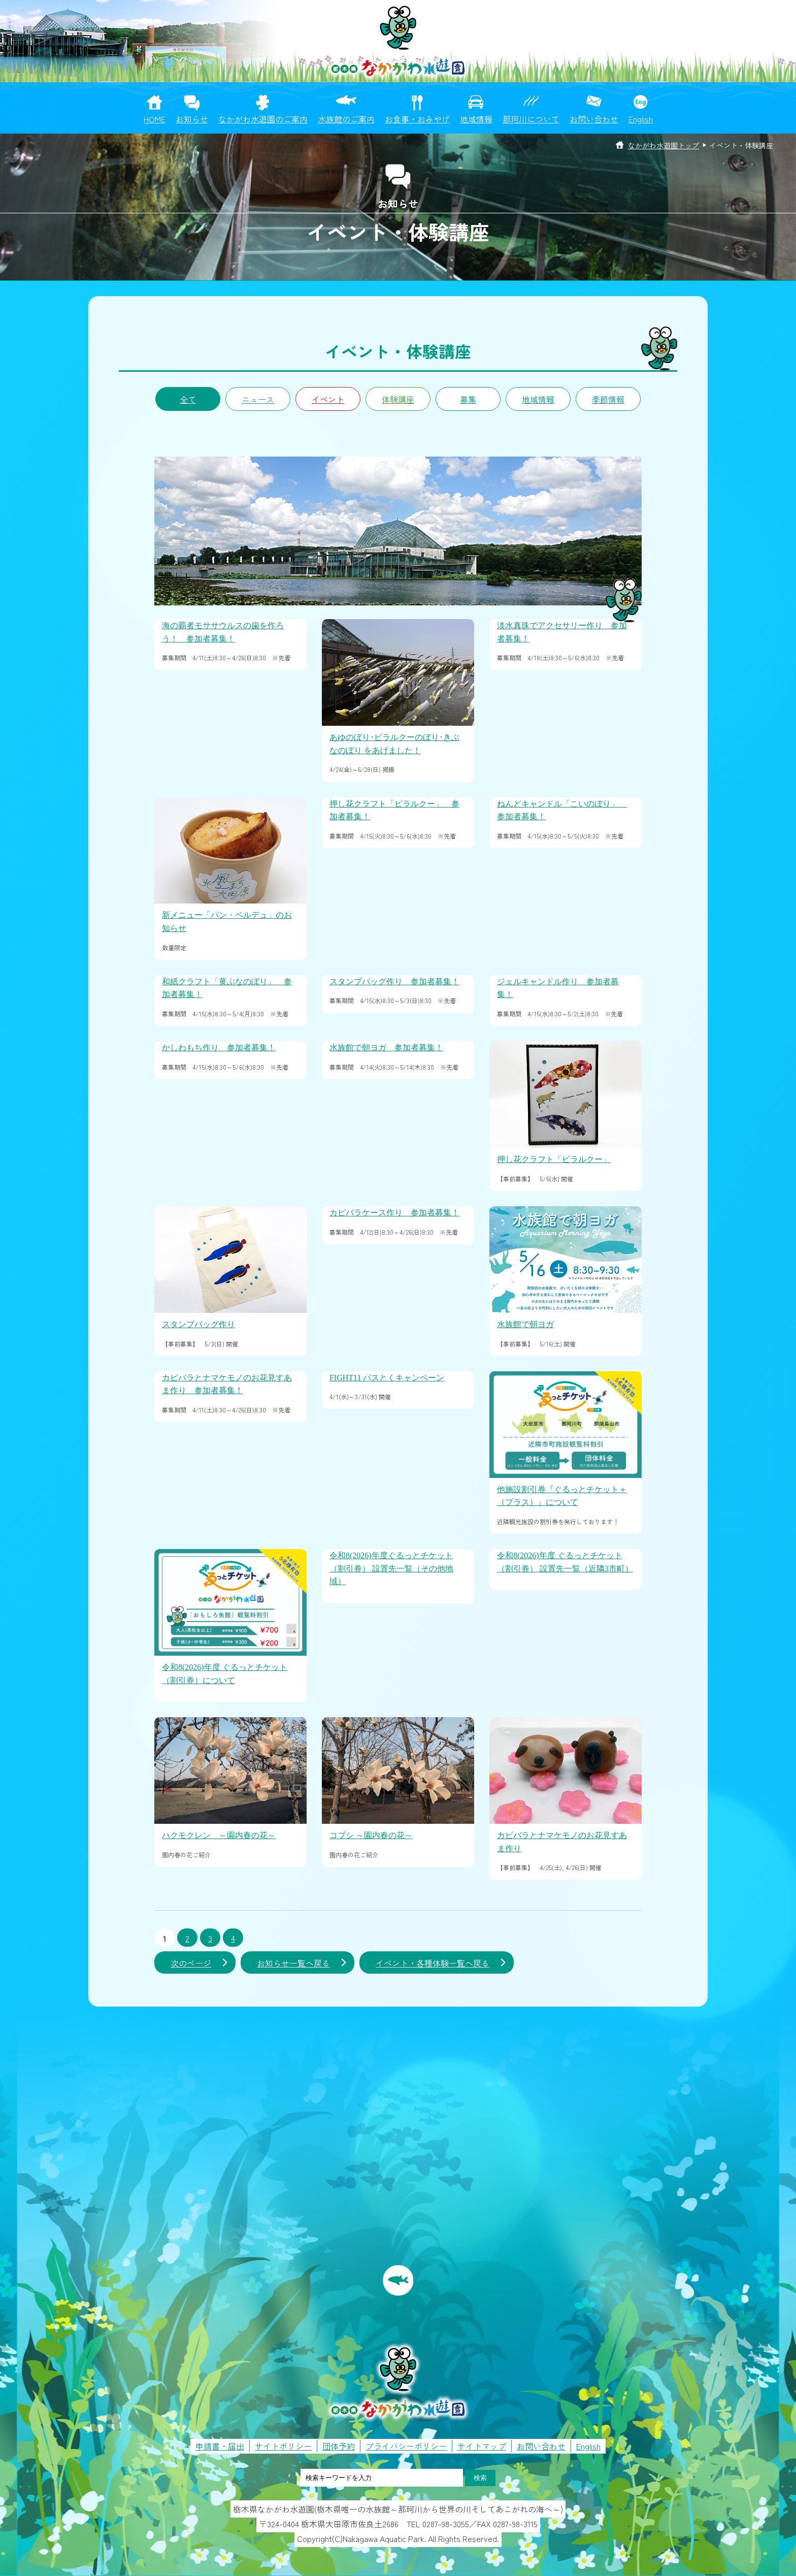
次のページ (191, 1963)
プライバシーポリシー (406, 2446)
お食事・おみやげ (417, 119)
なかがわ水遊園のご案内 (263, 119)
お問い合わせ (594, 119)
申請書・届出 (219, 2446)
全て (188, 399)
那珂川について (531, 119)
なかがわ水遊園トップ (663, 145)
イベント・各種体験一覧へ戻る (432, 1963)
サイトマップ (481, 2446)
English (640, 119)
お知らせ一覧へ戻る (293, 1963)
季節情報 (608, 399)
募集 (468, 399)
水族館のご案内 (346, 119)
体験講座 (398, 399)
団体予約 (338, 2446)
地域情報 (476, 119)
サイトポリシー (283, 2446)
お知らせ (192, 119)
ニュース (258, 399)
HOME (154, 119)
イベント (328, 399)
